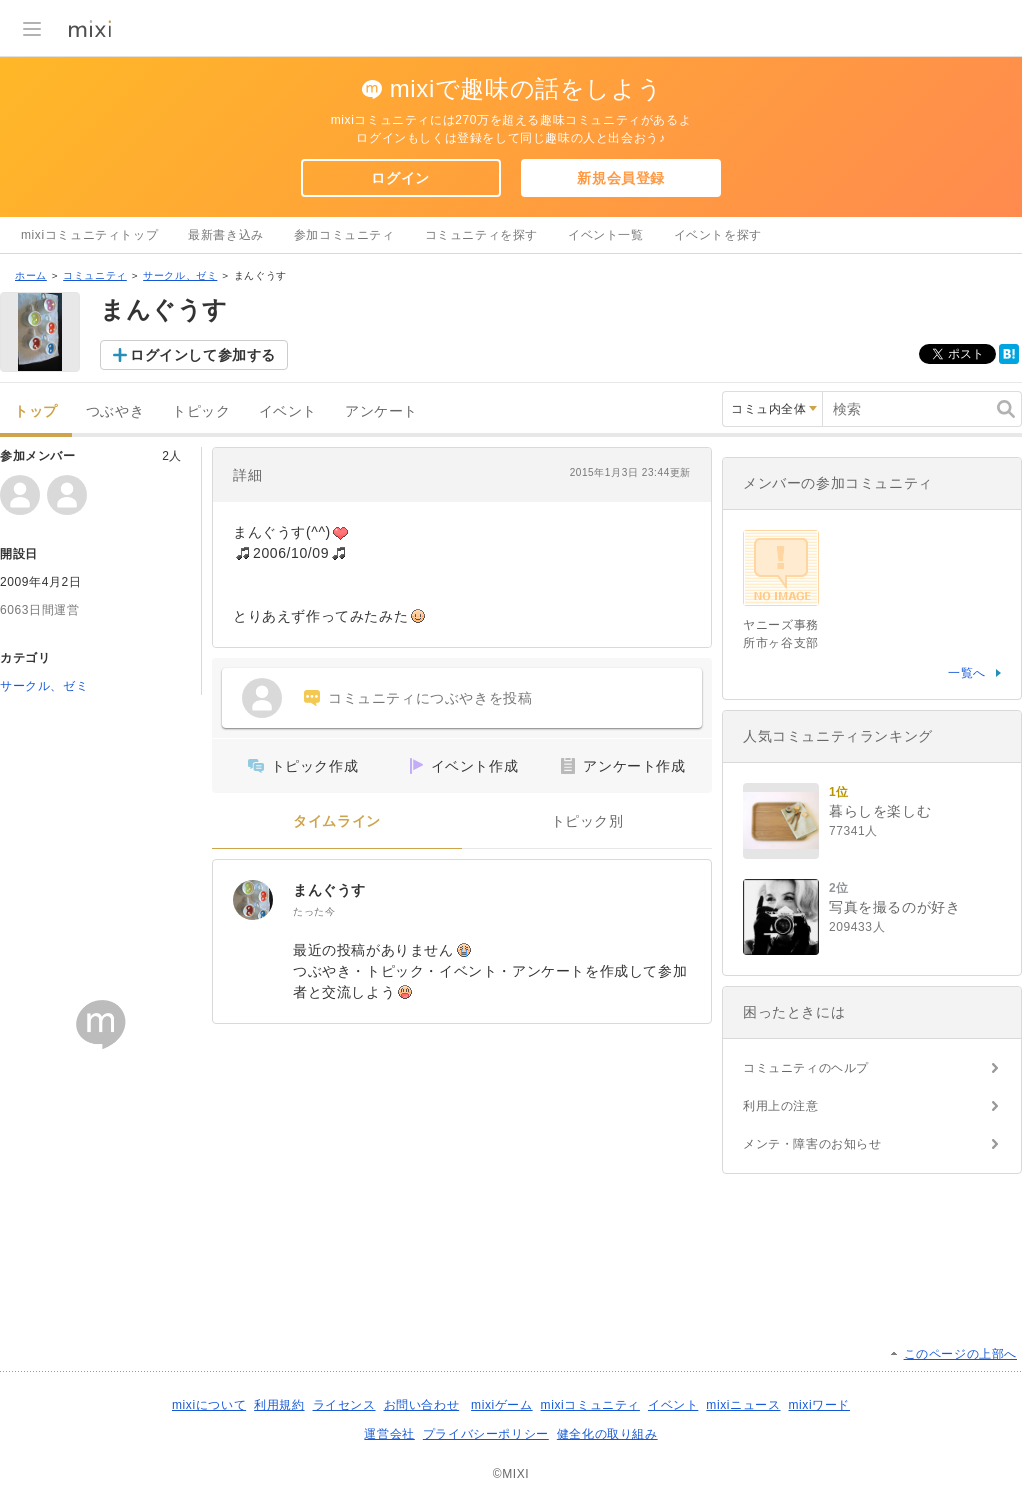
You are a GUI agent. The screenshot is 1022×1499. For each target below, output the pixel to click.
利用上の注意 (781, 1106)
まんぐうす (329, 890)
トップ (36, 411)
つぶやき (115, 411)
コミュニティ (95, 275)
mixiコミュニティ (590, 1405)
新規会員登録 (621, 178)
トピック (201, 411)
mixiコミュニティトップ (89, 235)
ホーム (31, 275)
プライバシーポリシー (486, 1434)
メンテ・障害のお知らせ (812, 1144)
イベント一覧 (606, 235)
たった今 (314, 911)
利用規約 (279, 1405)
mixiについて (209, 1405)
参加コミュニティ (344, 235)
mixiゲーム (502, 1405)
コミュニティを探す (481, 235)
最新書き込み (226, 235)
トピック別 (587, 821)
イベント (288, 411)
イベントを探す (718, 235)
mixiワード (819, 1405)
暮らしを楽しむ (880, 811)
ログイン (400, 178)
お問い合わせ (422, 1405)
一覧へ (967, 673)
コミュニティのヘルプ (806, 1068)
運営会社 (389, 1434)
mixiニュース (743, 1405)
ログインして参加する (203, 355)
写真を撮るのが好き (894, 907)
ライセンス (344, 1405)
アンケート (381, 411)
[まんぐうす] (253, 900)
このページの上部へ (960, 1354)
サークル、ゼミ (180, 275)
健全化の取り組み (607, 1434)
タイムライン (337, 821)
